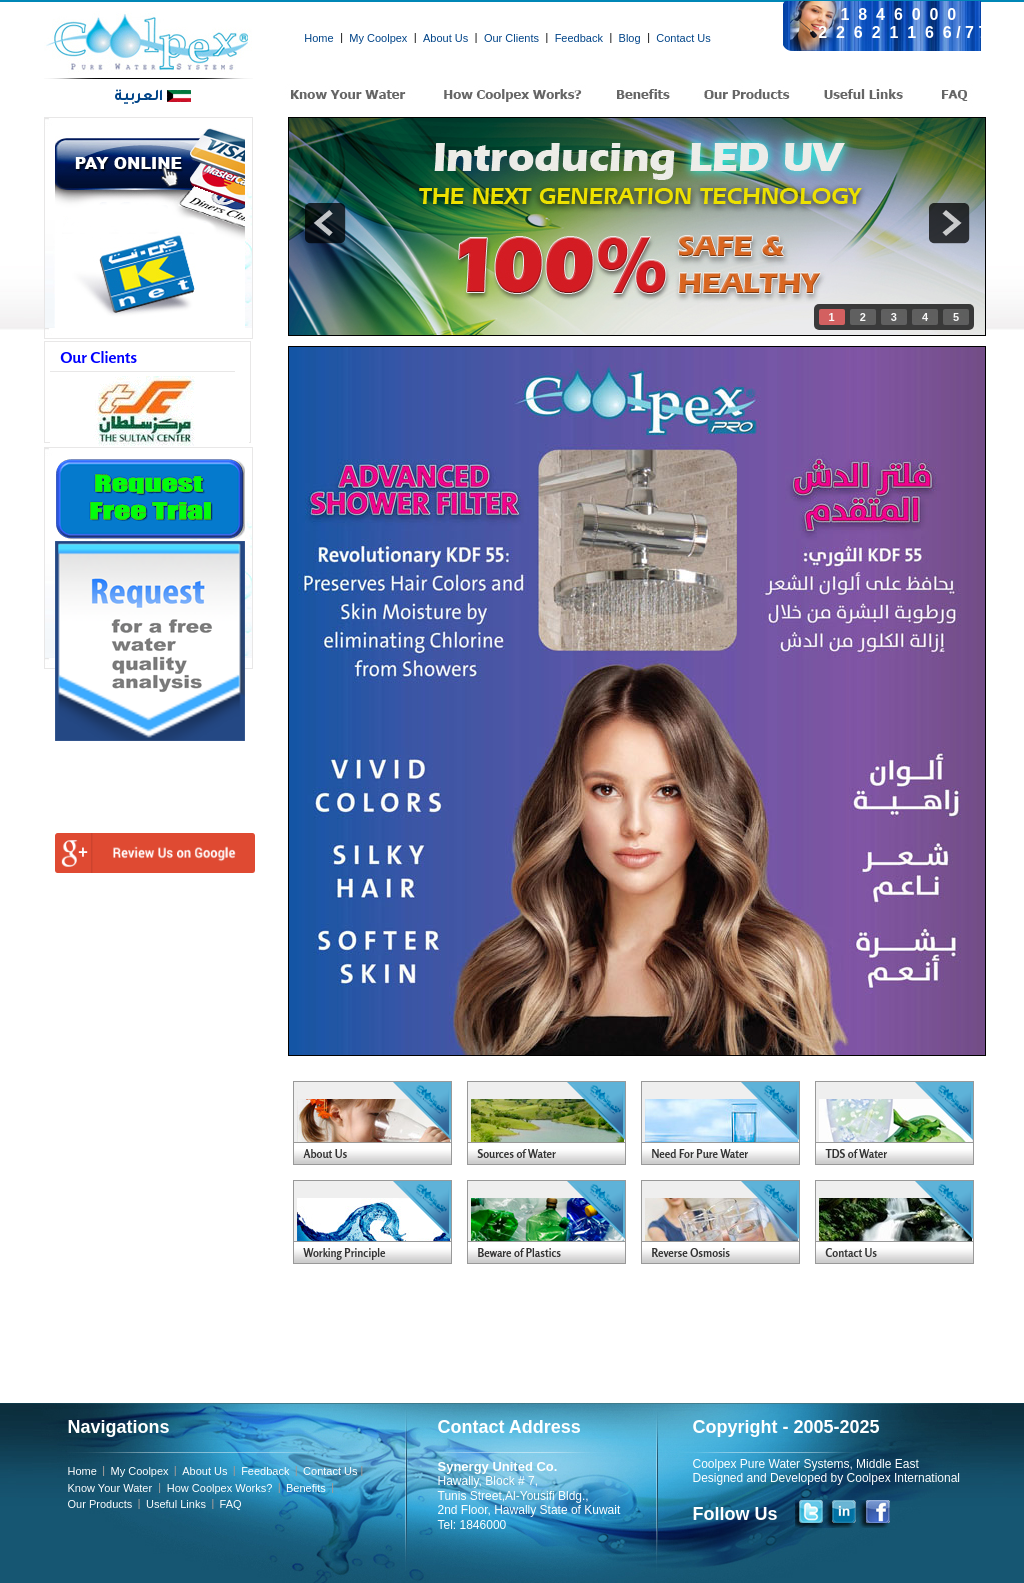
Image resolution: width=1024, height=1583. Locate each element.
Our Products (100, 1504)
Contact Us (683, 38)
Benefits (306, 1488)
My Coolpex (378, 38)
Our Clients (511, 38)
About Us (445, 38)
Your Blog (381, 1124)
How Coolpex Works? (218, 1488)
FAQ (231, 1504)
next (949, 223)
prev (325, 223)
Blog (630, 38)
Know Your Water (112, 1488)
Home (318, 38)
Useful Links (176, 1504)
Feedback (579, 38)
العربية (152, 98)
